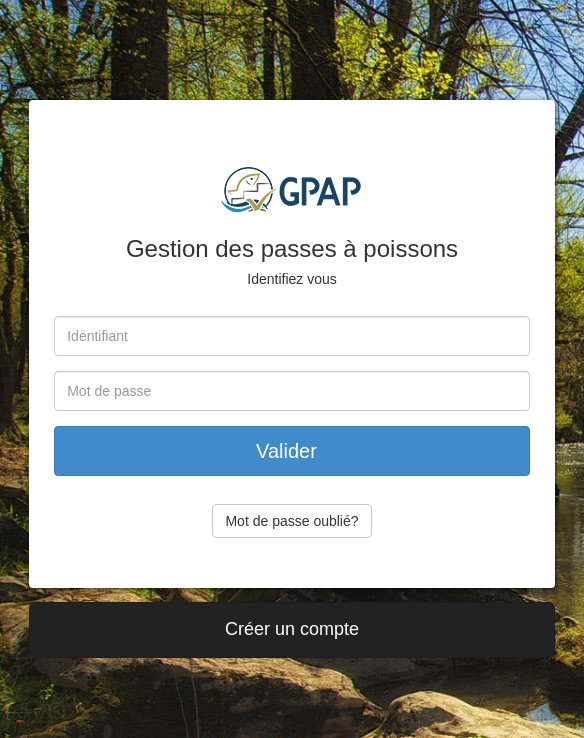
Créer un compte (292, 629)
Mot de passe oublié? (291, 521)
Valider (292, 451)
